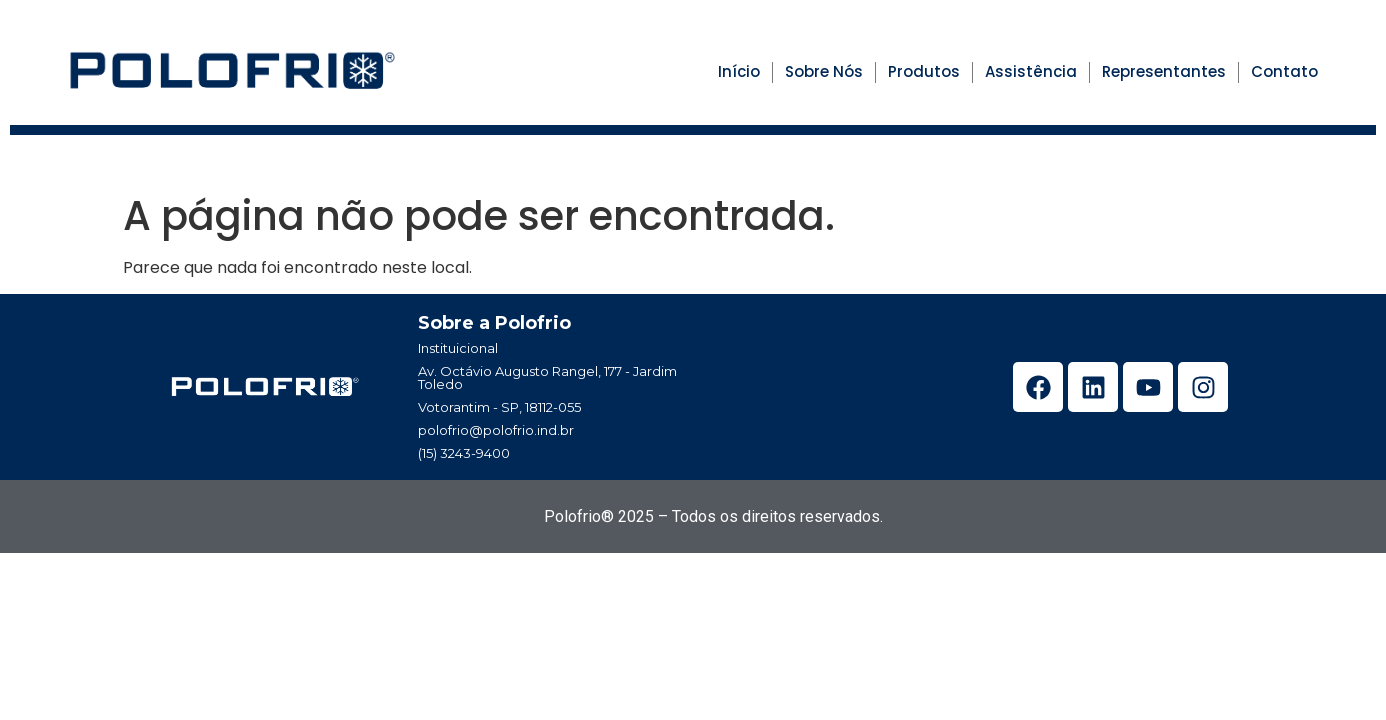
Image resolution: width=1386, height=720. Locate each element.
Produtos (924, 71)
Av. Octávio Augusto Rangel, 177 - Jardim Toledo (547, 377)
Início (739, 71)
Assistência (1031, 71)
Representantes (1164, 71)
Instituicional (458, 348)
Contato (1284, 71)
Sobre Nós (824, 71)
